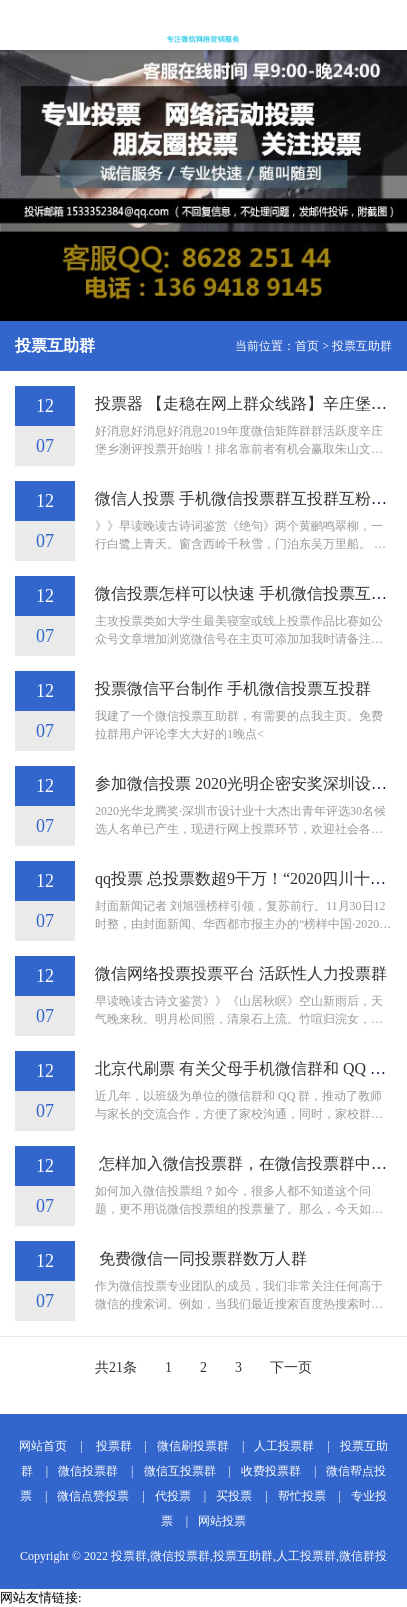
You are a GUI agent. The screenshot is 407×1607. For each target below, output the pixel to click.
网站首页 (43, 1446)
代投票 (173, 1496)
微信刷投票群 (193, 1446)
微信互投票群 (180, 1471)
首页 (307, 346)
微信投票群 (88, 1471)
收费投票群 (271, 1471)
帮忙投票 (302, 1496)
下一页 (291, 1367)
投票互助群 (362, 346)
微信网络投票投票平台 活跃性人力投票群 (241, 973)
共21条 (116, 1367)
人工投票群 (284, 1446)
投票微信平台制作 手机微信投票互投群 (233, 688)
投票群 (112, 1446)
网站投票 (222, 1521)
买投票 (234, 1496)
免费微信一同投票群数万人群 (201, 1258)
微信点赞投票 (93, 1496)
